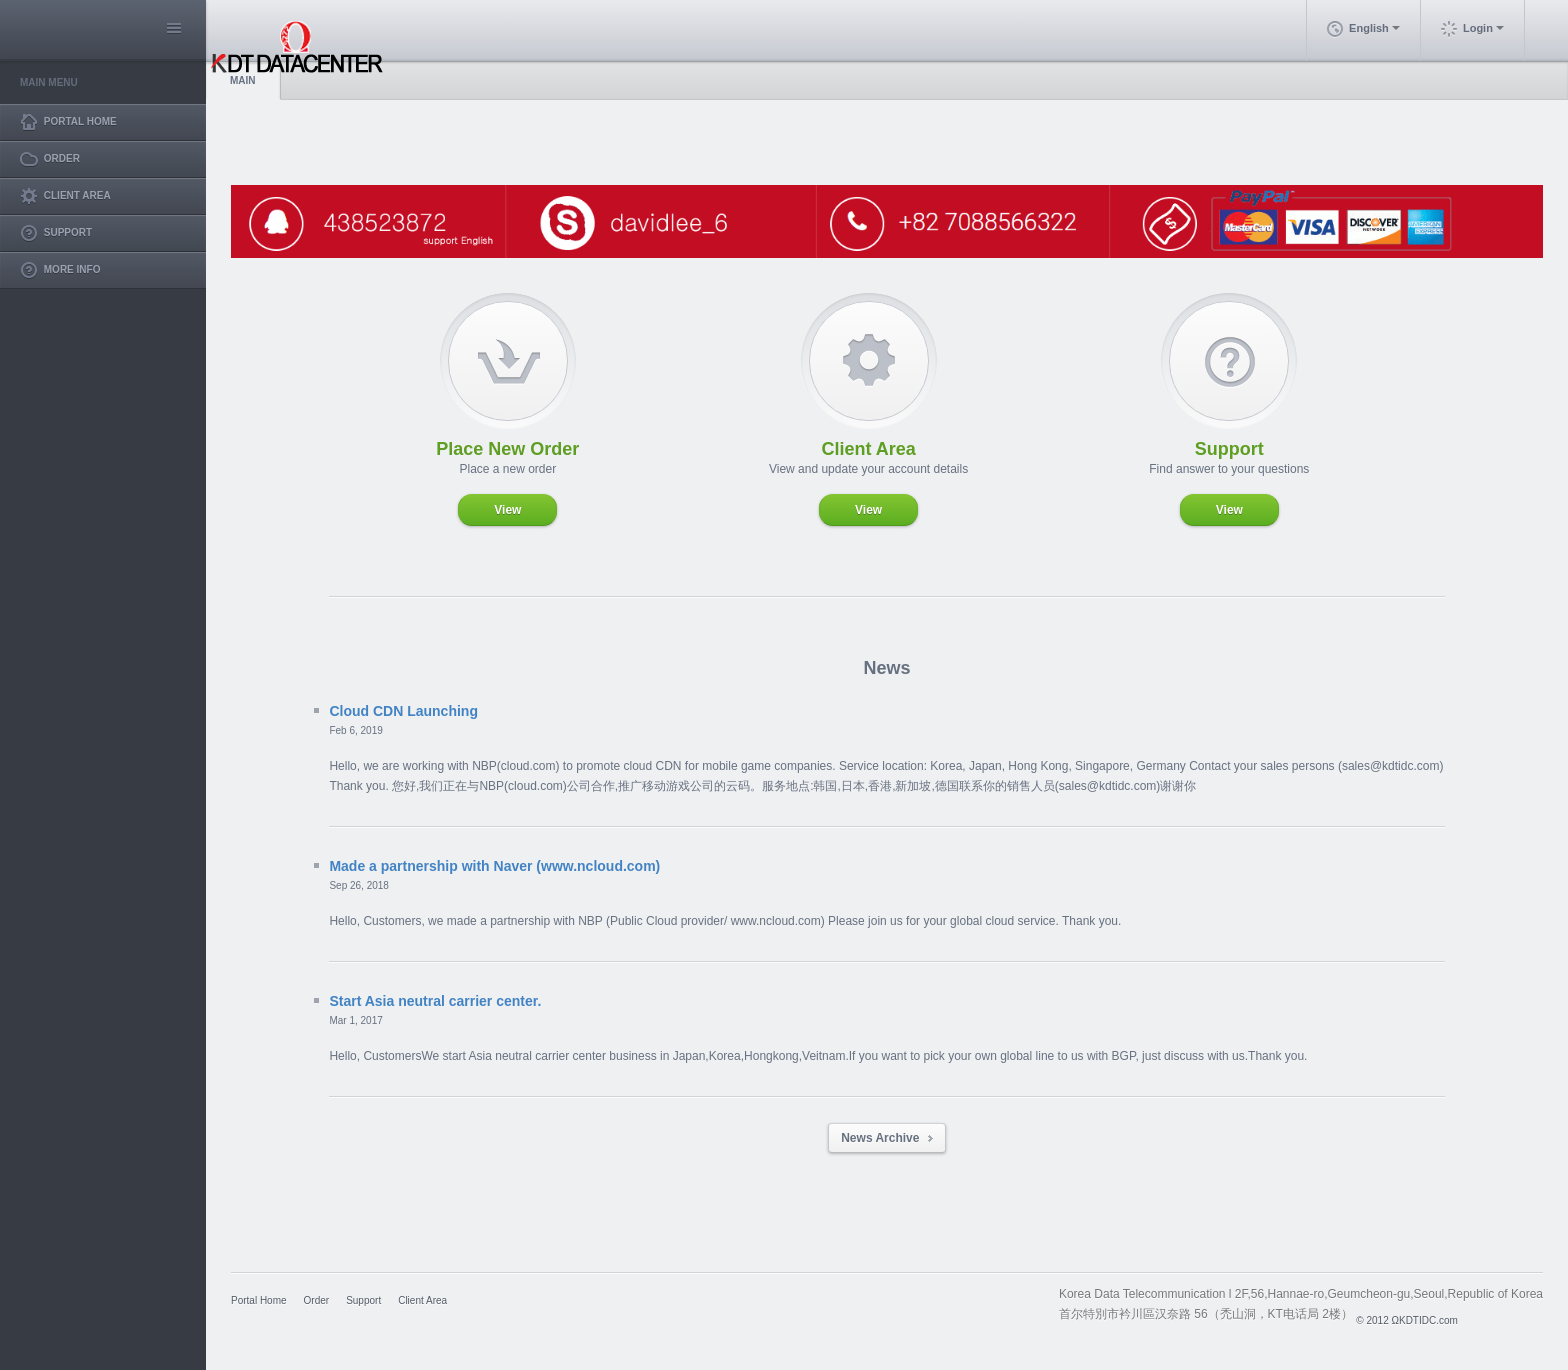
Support (363, 1300)
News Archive (887, 1138)
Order (317, 1300)
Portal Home (259, 1300)
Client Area (422, 1300)
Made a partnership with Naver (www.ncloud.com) (494, 866)
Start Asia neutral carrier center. (435, 1001)
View (507, 510)
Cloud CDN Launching (403, 711)
